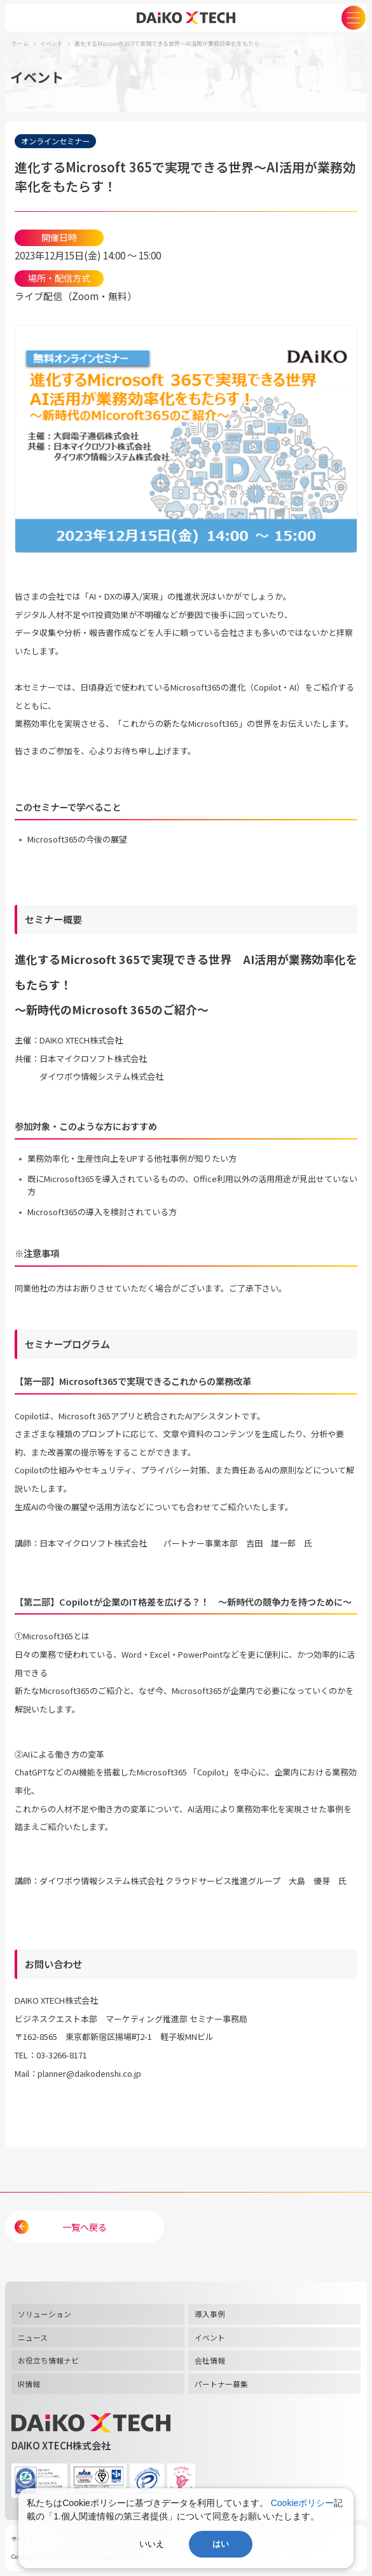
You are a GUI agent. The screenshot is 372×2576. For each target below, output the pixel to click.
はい (220, 2544)
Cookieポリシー (302, 2503)
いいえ (151, 2544)
